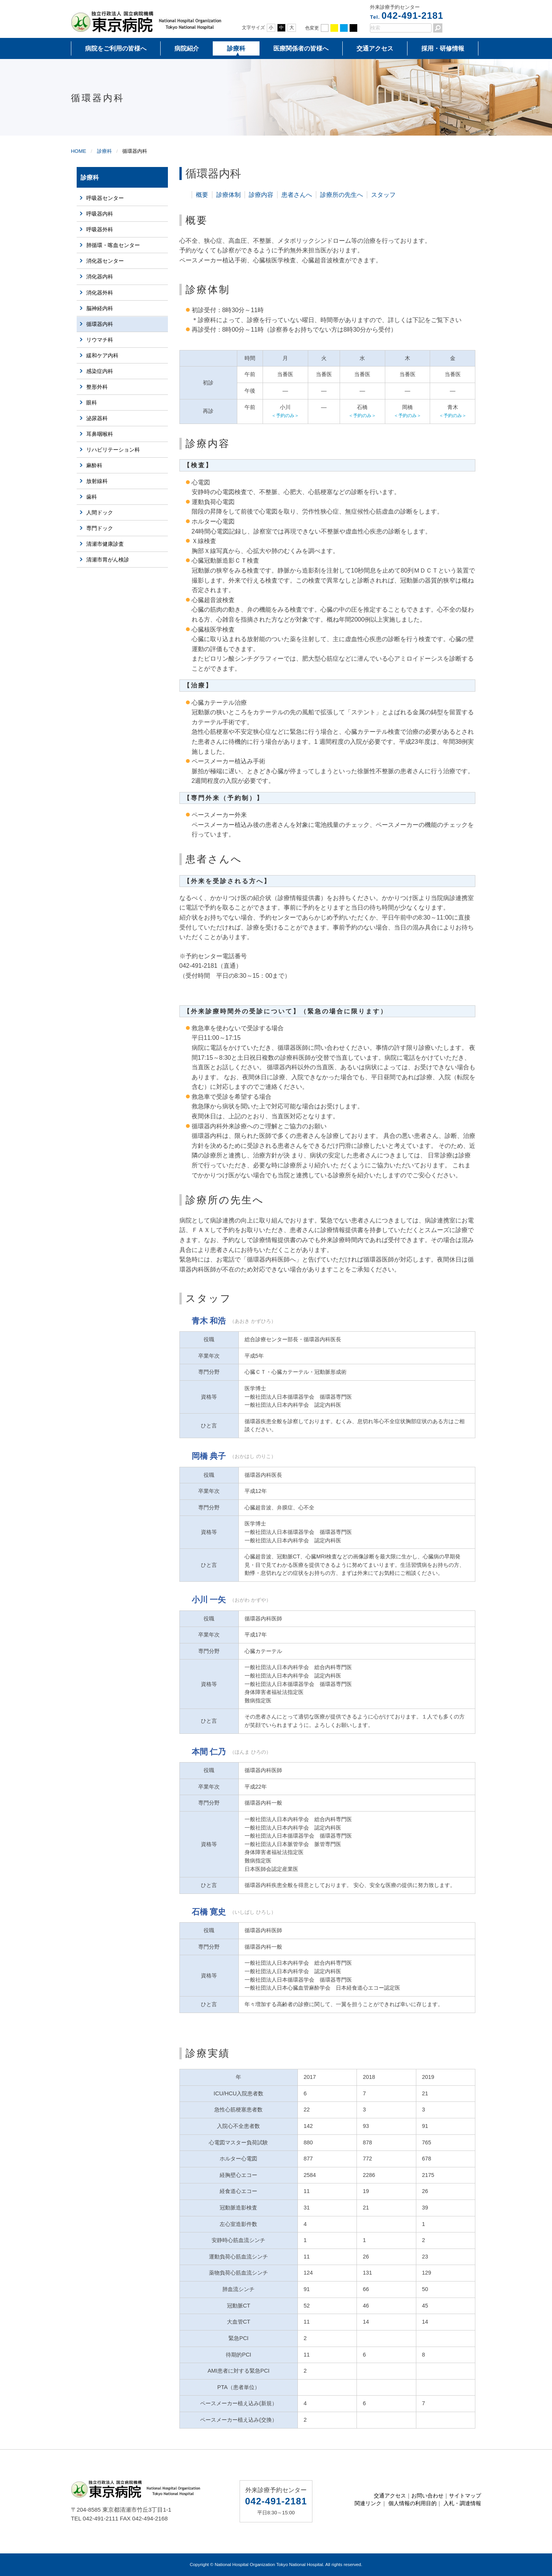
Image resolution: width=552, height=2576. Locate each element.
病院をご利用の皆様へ (115, 48)
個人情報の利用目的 (412, 2503)
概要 (202, 194)
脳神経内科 (99, 308)
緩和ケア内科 (102, 355)
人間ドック (99, 512)
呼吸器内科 (99, 214)
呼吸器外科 (99, 229)
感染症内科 (99, 371)
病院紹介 (186, 48)
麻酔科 (94, 465)
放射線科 (97, 481)
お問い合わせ (427, 2496)
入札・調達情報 (462, 2503)
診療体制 (228, 194)
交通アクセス (374, 48)
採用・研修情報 (442, 48)
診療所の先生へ (341, 194)
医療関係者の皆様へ (301, 48)
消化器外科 (99, 293)
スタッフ (383, 194)
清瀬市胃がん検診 (107, 559)
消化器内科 (99, 276)
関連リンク (368, 2503)
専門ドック (99, 528)
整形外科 (97, 387)
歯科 (91, 497)
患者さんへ (296, 194)
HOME (78, 151)
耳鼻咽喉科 (99, 434)
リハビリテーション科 (113, 450)
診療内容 (261, 194)
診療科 (236, 48)
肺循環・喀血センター (113, 245)
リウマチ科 (99, 340)
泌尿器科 (97, 418)
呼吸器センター (105, 198)
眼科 (91, 402)
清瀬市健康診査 (105, 544)
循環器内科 (99, 324)
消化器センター (105, 261)
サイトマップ (465, 2496)
